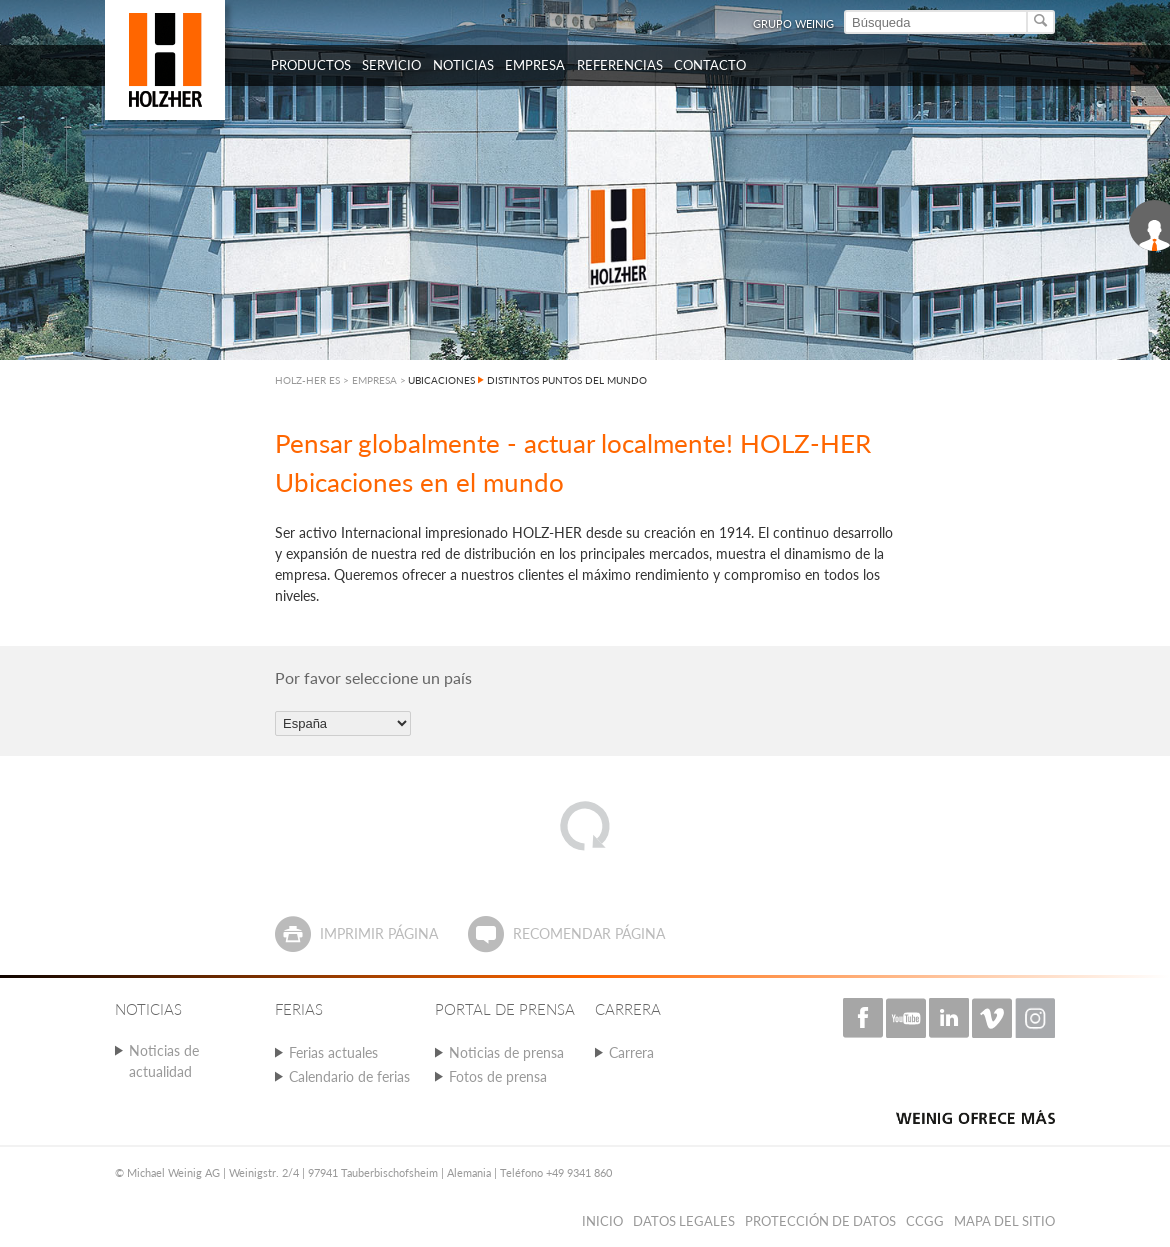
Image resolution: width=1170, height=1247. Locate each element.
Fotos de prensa (498, 1076)
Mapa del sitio (1004, 1221)
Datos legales (684, 1221)
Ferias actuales (333, 1052)
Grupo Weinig (793, 23)
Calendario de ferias (349, 1076)
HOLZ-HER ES (307, 380)
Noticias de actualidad (164, 1061)
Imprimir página (379, 933)
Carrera (631, 1052)
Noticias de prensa (506, 1052)
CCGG (925, 1221)
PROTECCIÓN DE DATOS (820, 1221)
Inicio (602, 1221)
